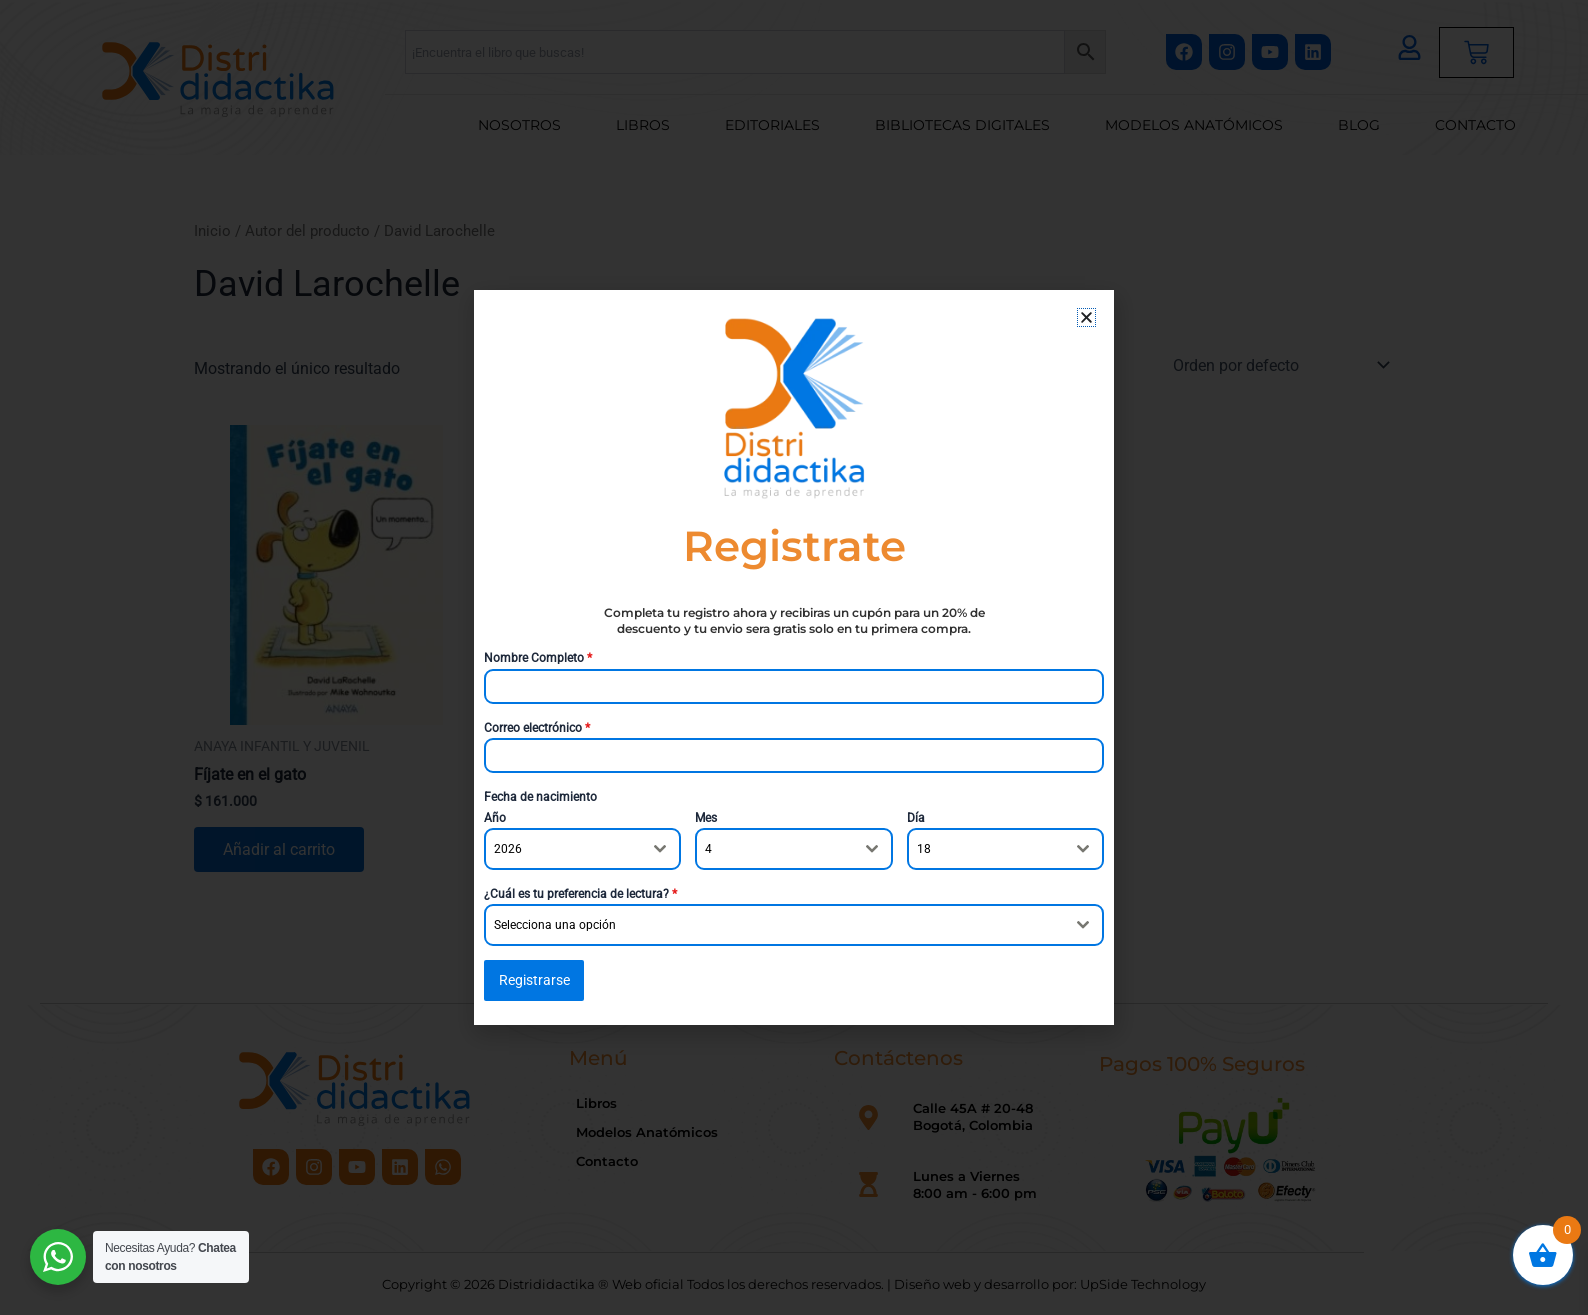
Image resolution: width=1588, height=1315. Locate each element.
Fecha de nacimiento (540, 797)
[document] (794, 657)
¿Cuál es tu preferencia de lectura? (580, 894)
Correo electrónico (537, 728)
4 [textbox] (708, 849)
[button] (1086, 317)
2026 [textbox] (508, 849)
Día (916, 818)
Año (495, 818)
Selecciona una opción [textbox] (555, 925)
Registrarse (534, 980)
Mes (706, 818)
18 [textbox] (924, 849)
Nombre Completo (538, 658)
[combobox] (582, 849)
